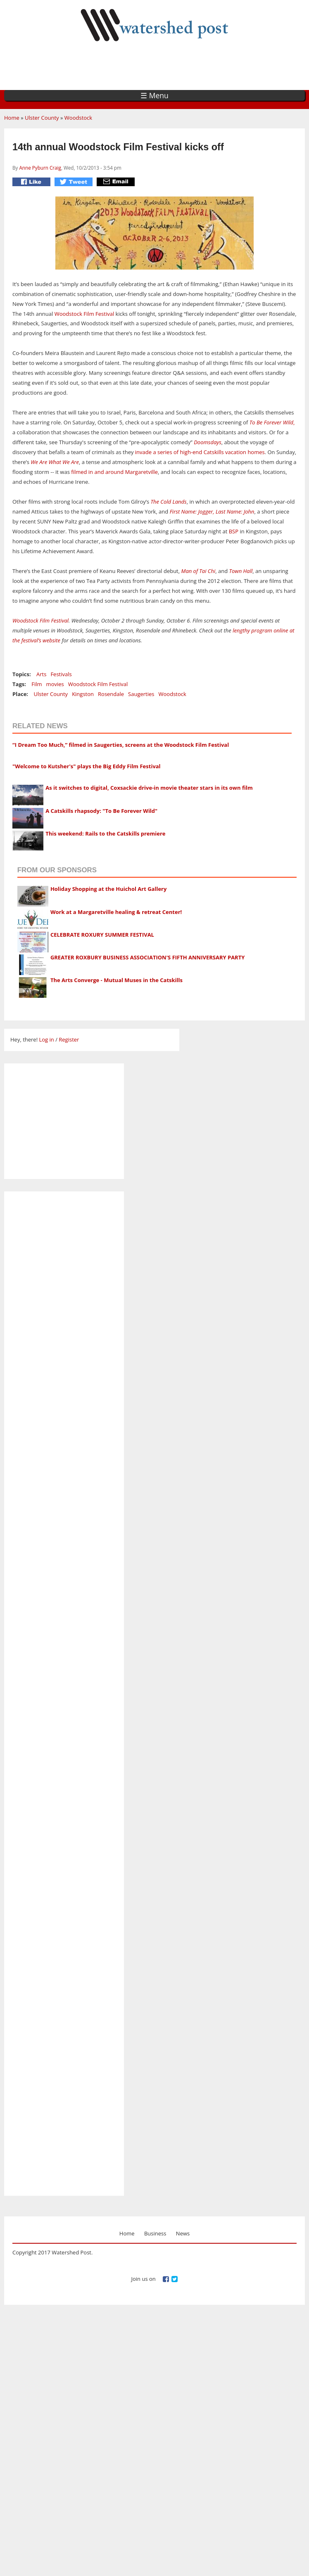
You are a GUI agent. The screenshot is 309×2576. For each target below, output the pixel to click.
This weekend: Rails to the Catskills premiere (105, 833)
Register (69, 1039)
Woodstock (78, 117)
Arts (41, 674)
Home (11, 117)
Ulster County (42, 117)
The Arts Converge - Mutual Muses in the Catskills (116, 980)
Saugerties (141, 694)
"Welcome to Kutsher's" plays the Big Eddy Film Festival (86, 766)
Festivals (60, 674)
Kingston (83, 694)
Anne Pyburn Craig (40, 167)
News (183, 2233)
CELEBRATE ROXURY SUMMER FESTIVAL (102, 934)
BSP (233, 531)
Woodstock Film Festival (84, 313)
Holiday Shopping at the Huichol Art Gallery (108, 889)
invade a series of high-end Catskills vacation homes (200, 452)
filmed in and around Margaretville (114, 472)
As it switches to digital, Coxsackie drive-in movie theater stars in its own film (148, 787)
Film (36, 684)
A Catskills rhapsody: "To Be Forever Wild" (101, 810)
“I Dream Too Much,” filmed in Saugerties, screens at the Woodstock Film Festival (120, 744)
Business (155, 2233)
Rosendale (111, 694)
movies (55, 684)
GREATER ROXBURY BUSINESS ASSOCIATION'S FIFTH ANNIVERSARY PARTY (147, 957)
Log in (46, 1039)
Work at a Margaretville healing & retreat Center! (116, 912)
